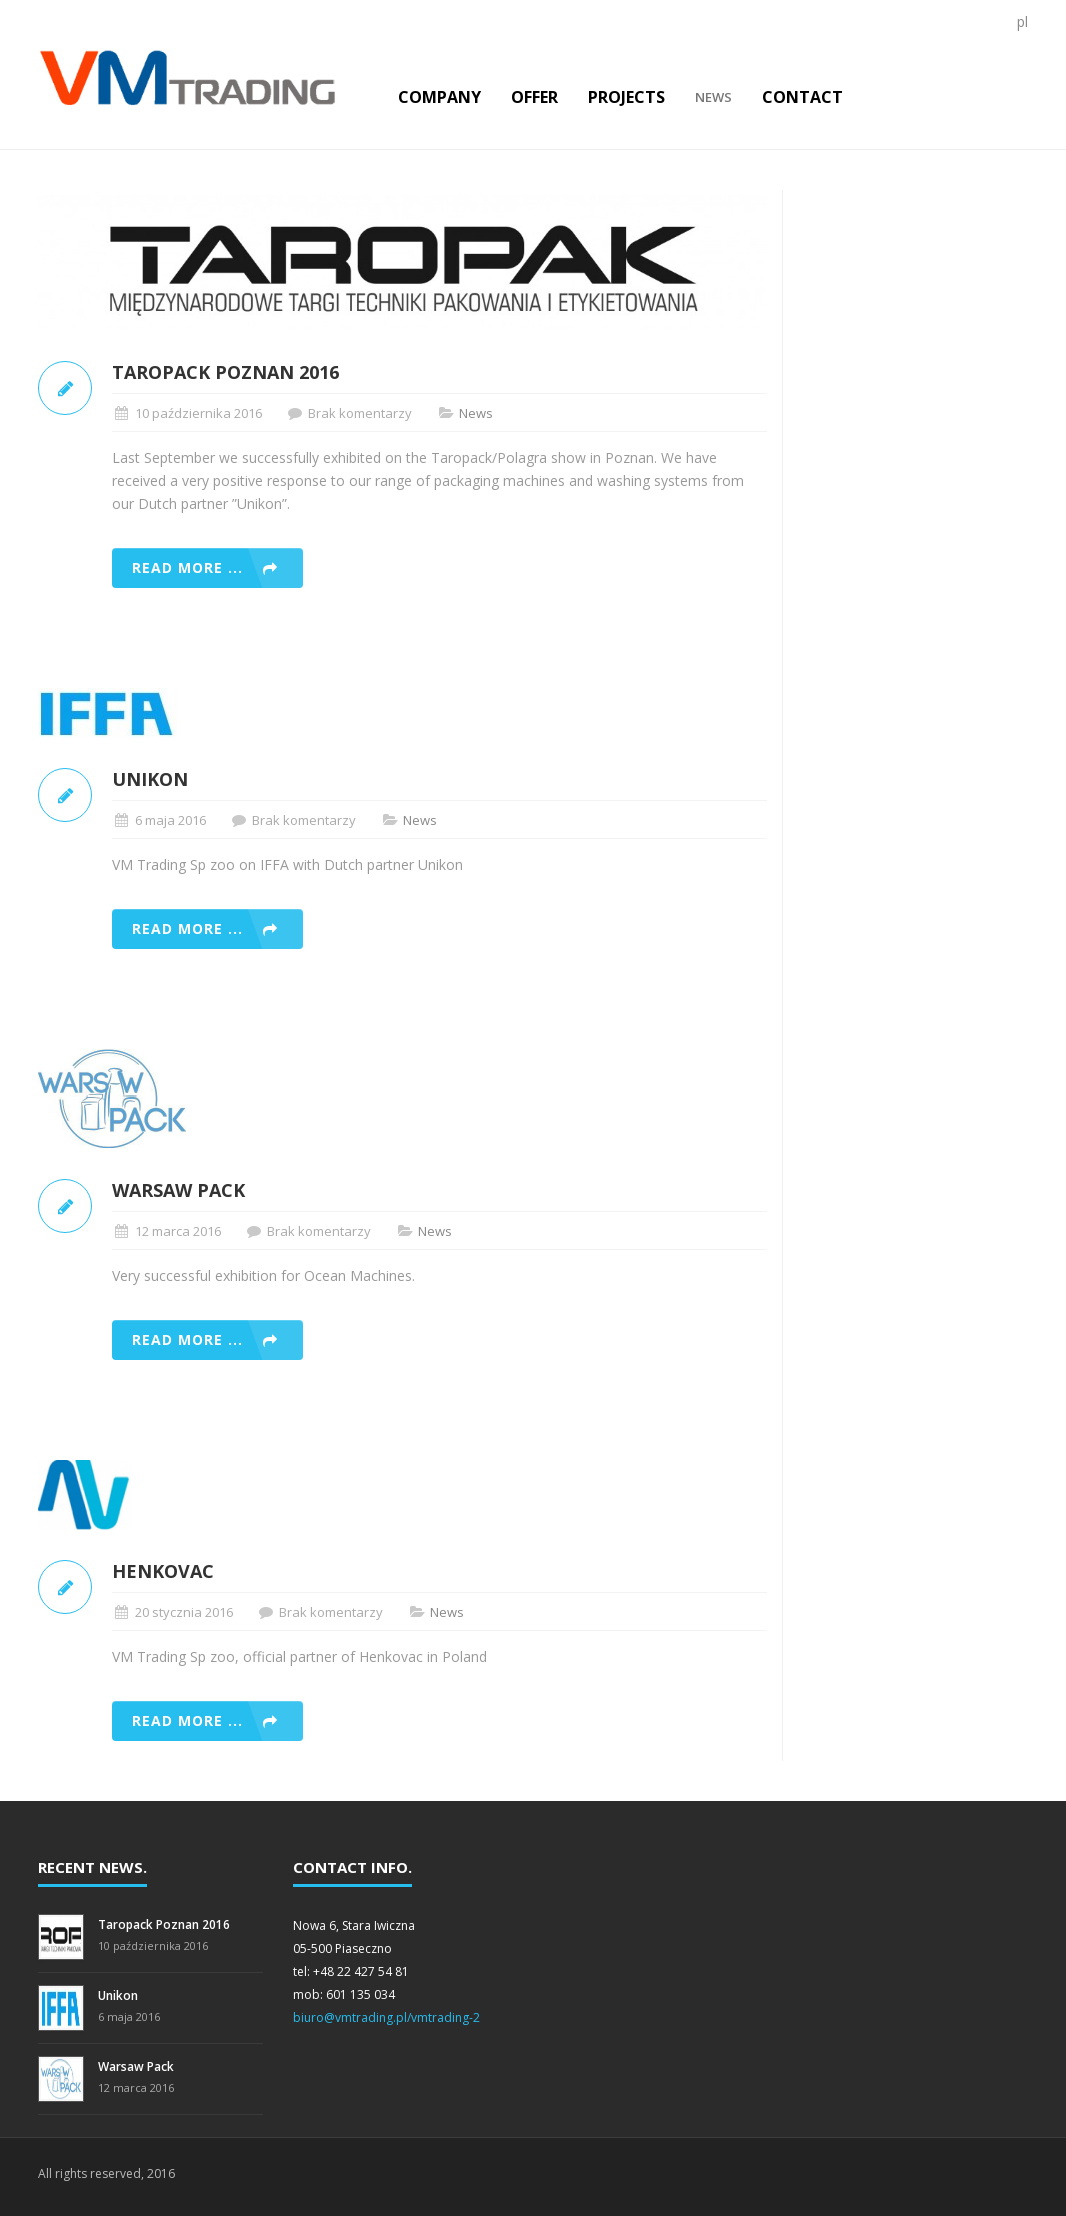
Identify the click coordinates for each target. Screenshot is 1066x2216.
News (713, 97)
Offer (534, 97)
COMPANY (439, 97)
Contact (802, 97)
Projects (626, 97)
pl (1022, 21)
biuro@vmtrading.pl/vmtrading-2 (386, 2017)
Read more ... (187, 567)
